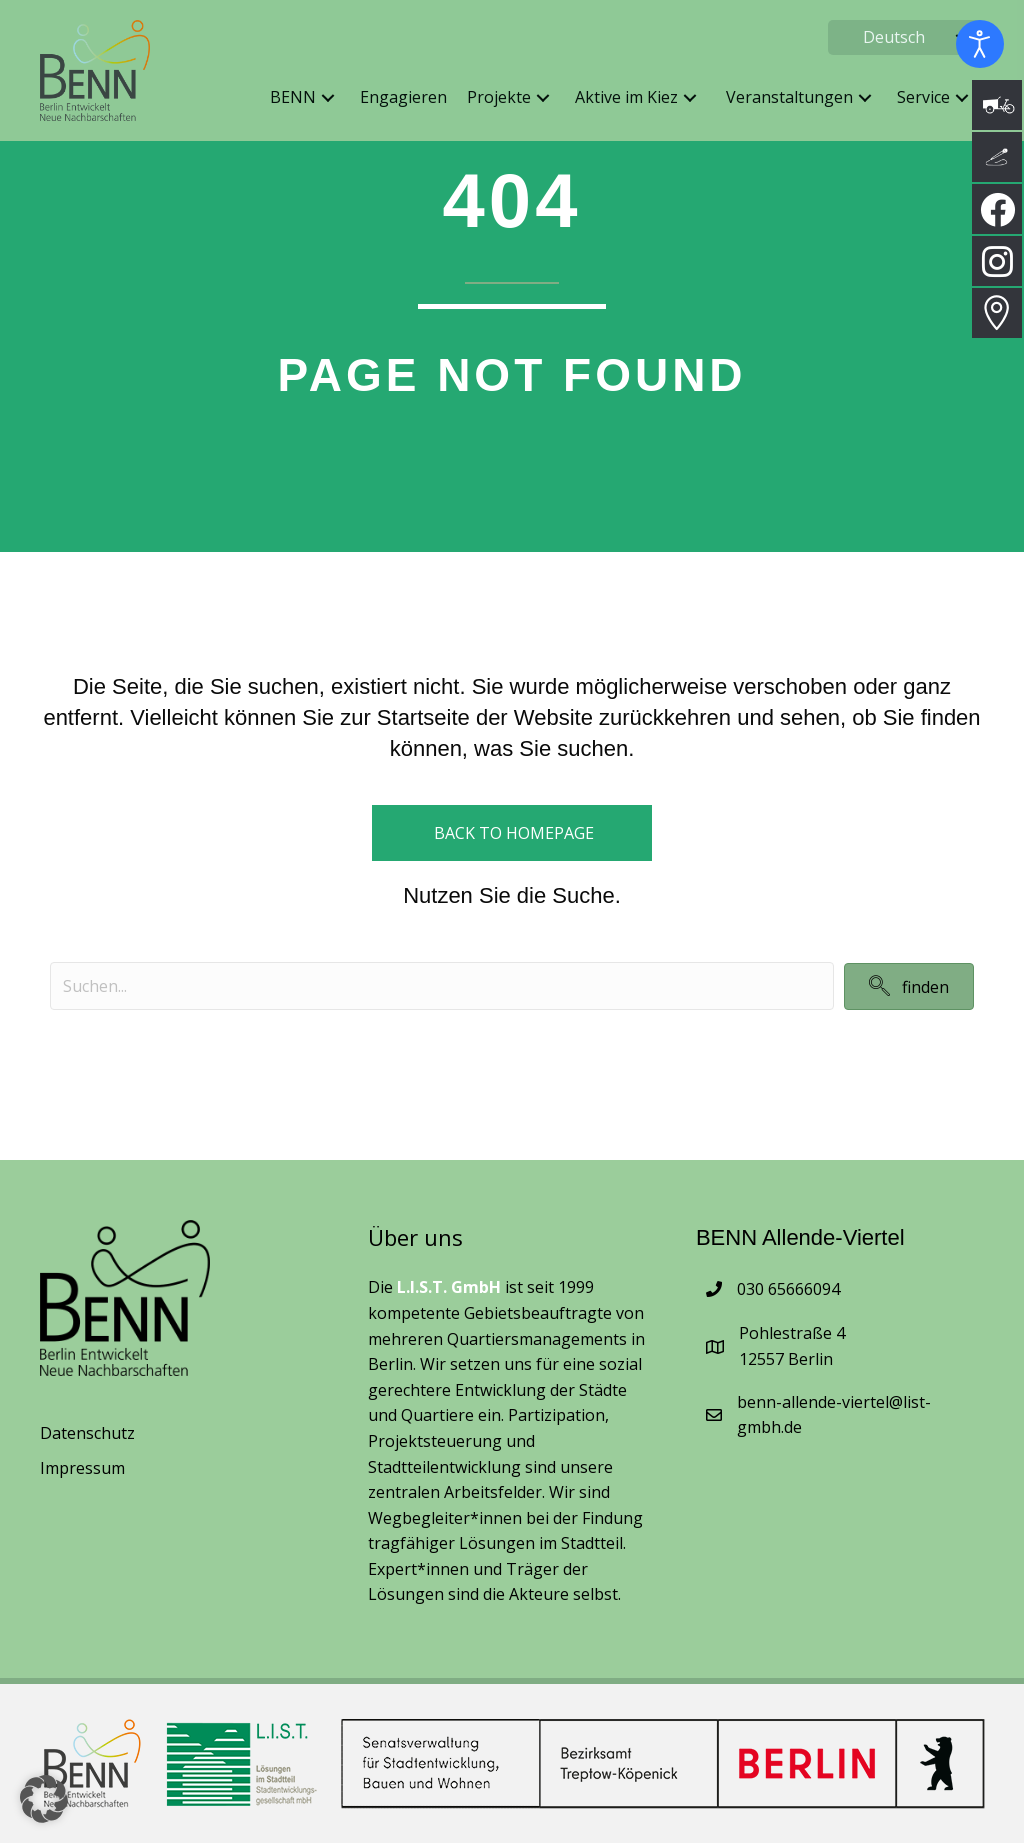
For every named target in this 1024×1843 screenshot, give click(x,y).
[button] (328, 98)
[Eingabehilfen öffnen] (980, 44)
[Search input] (442, 986)
